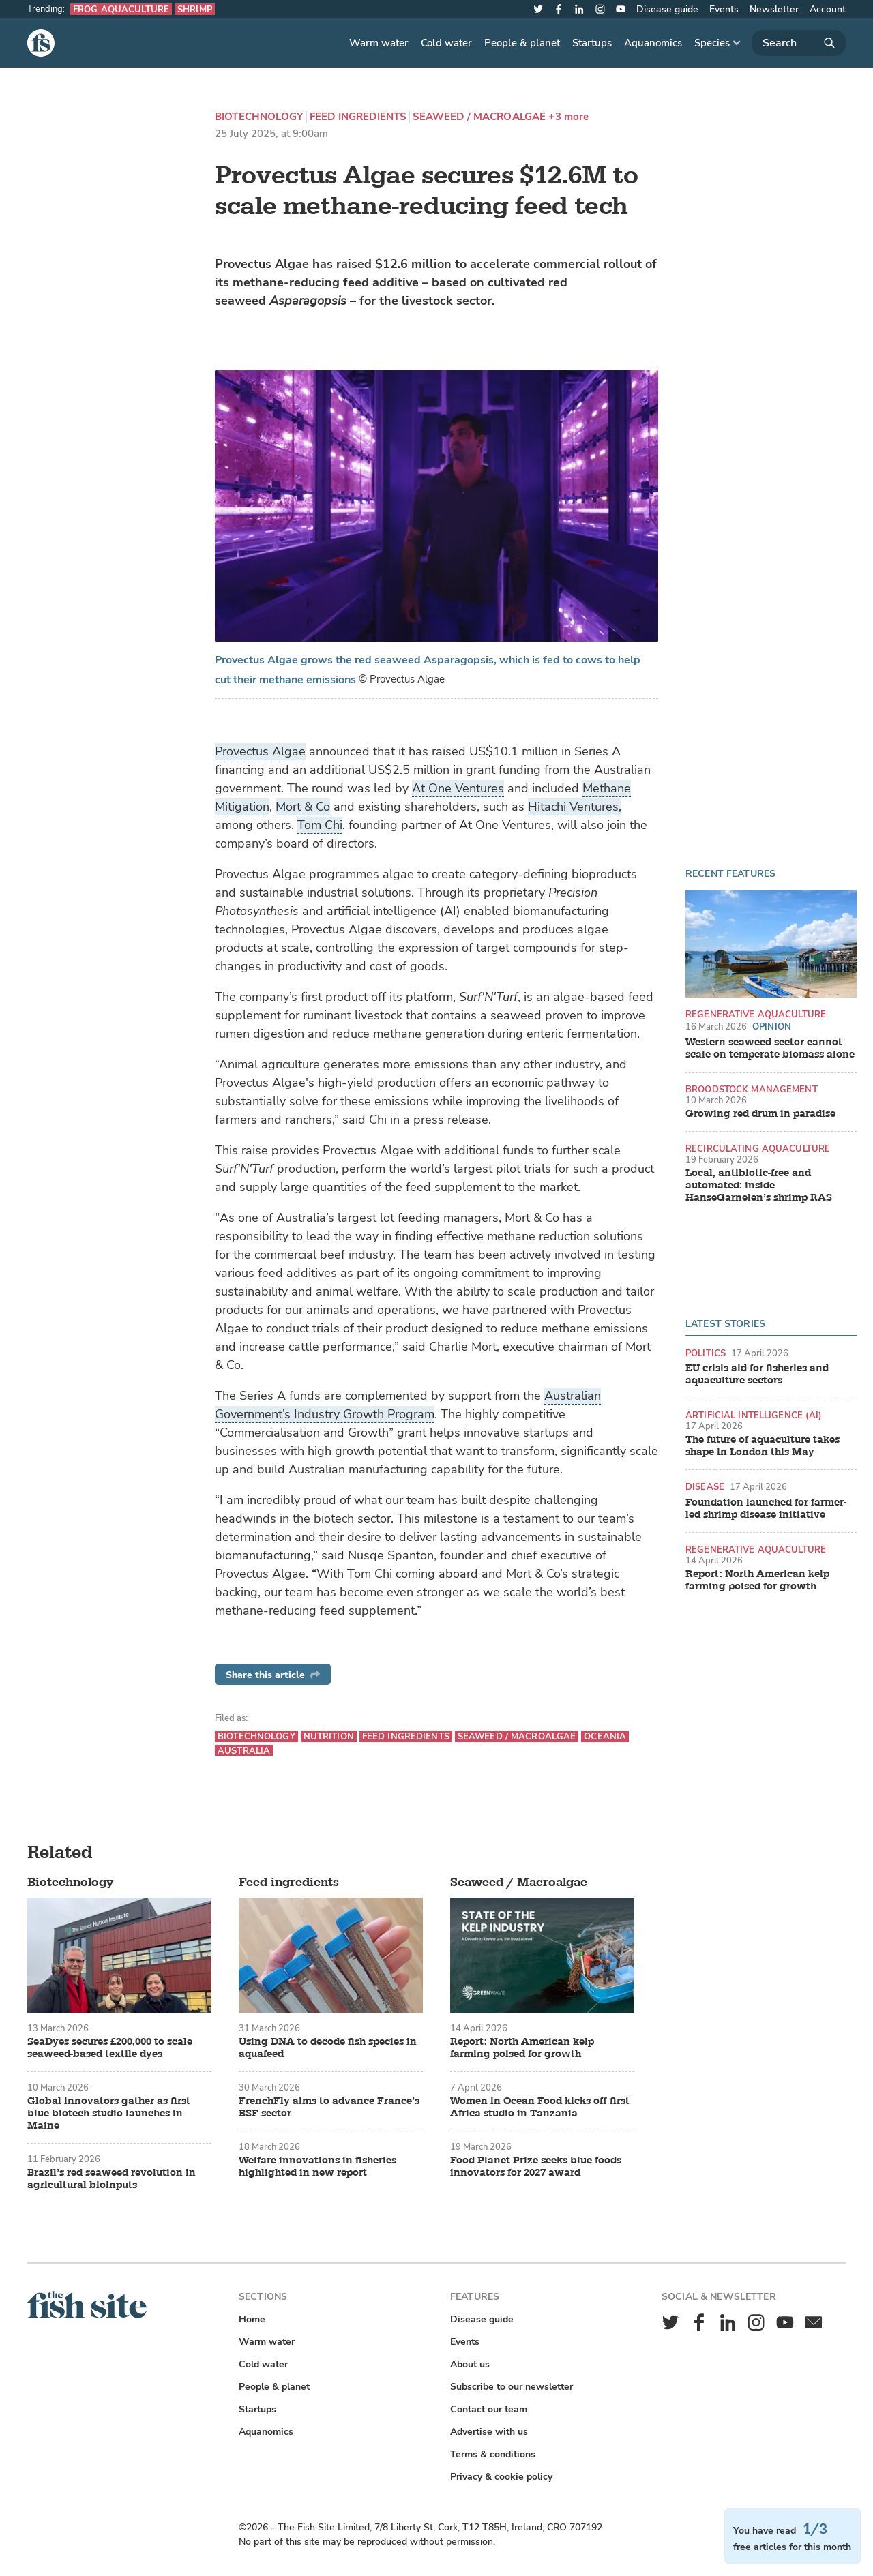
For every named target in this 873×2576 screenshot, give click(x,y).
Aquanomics (653, 43)
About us (470, 2364)
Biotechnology (259, 117)
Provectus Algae (260, 751)
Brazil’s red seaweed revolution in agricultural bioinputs (111, 2179)
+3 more (568, 117)
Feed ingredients (358, 117)
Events (724, 9)
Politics (705, 1353)
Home (252, 2319)
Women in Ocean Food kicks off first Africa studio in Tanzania (540, 2107)
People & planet (522, 43)
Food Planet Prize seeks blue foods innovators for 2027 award (535, 2167)
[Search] (799, 43)
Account (828, 9)
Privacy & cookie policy (501, 2476)
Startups (592, 43)
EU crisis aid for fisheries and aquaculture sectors (757, 1374)
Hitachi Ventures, (574, 806)
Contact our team (488, 2409)
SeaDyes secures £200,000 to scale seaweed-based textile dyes (109, 2048)
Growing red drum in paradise (760, 1114)
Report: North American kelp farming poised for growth (757, 1580)
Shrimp (194, 9)
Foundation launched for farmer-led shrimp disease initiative (765, 1509)
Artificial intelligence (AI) (754, 1415)
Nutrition (329, 1736)
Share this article (273, 1674)
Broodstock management (751, 1089)
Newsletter (774, 9)
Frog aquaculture (121, 9)
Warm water (379, 43)
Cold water (446, 43)
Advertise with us (489, 2431)
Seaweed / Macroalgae (479, 117)
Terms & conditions (492, 2454)
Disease (704, 1487)
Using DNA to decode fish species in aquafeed (328, 2048)
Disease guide (667, 9)
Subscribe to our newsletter (511, 2386)
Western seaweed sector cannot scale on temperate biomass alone (770, 1048)
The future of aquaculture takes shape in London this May (762, 1446)
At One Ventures (458, 788)
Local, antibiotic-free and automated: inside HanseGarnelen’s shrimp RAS (758, 1185)
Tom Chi (319, 825)
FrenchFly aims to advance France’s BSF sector (329, 2107)
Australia (244, 1750)
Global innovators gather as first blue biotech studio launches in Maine (108, 2113)
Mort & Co (303, 806)
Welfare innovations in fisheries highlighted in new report (317, 2167)
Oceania (605, 1736)
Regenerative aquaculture (755, 1014)
